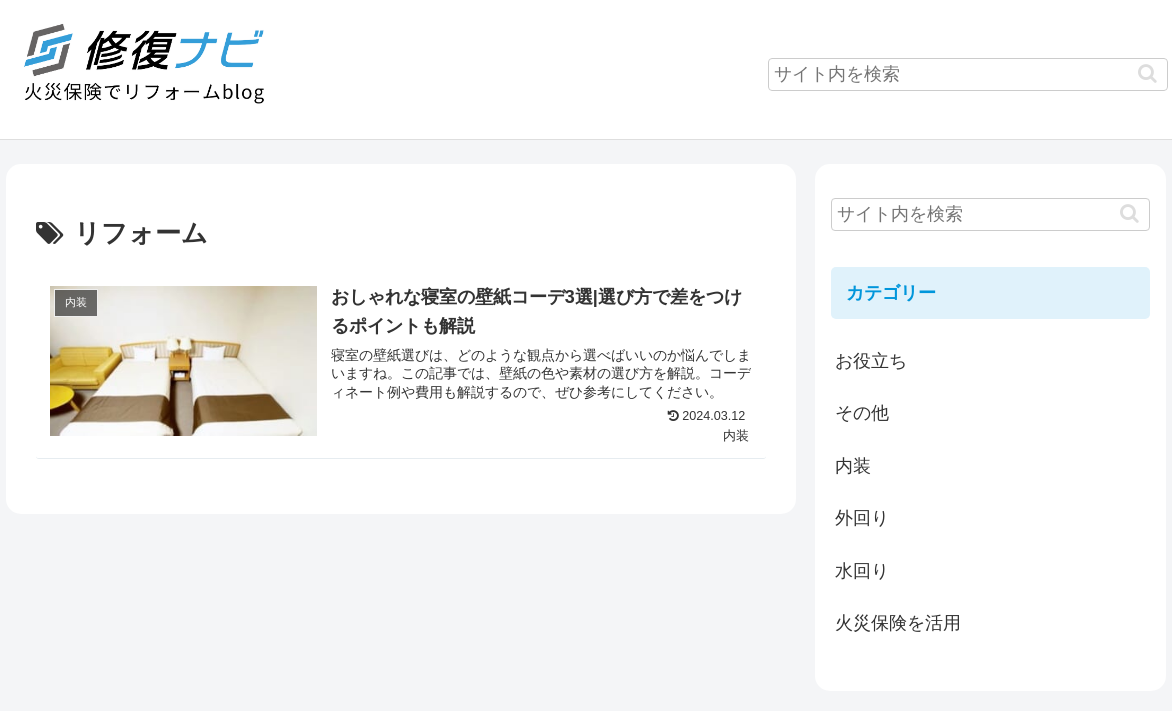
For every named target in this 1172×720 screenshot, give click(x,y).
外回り (862, 518)
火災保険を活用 (898, 623)
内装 (853, 466)
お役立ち (871, 361)
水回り (862, 571)
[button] (1147, 73)
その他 (862, 413)
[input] (968, 74)
